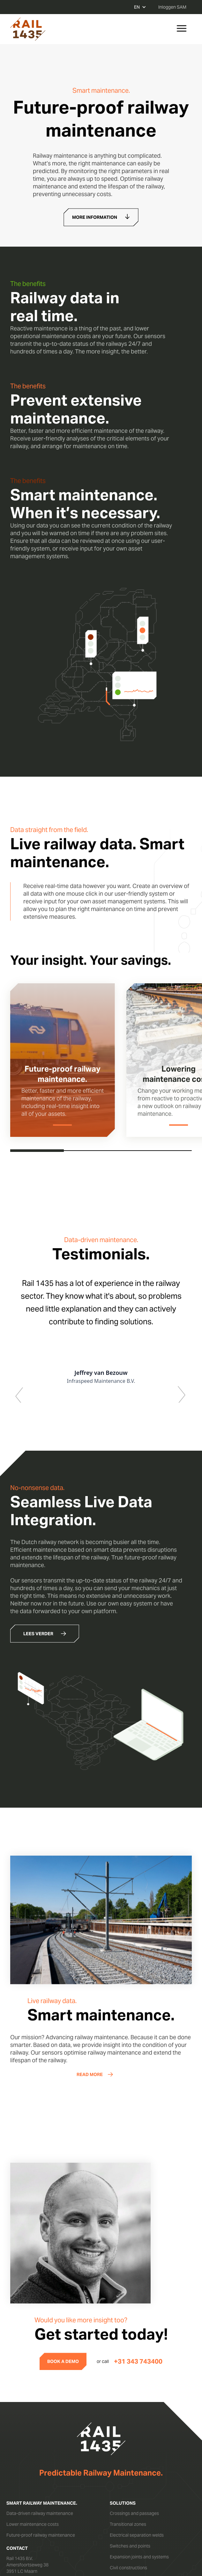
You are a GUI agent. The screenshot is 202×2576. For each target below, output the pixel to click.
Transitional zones (128, 2524)
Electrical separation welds (137, 2535)
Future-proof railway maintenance (40, 2535)
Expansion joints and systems (139, 2557)
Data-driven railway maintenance (39, 2513)
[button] (23, 1340)
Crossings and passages (134, 2513)
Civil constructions (128, 2568)
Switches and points (130, 2546)
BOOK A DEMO (63, 2361)
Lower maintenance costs (32, 2524)
